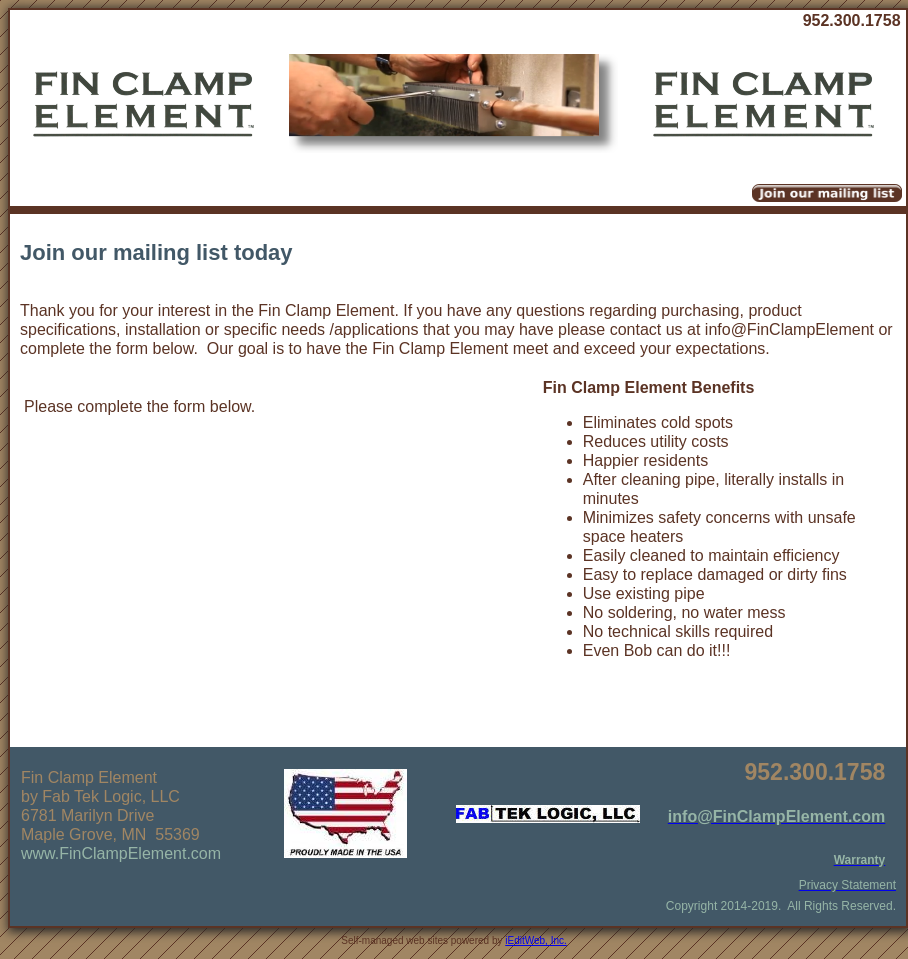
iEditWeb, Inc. (536, 940)
